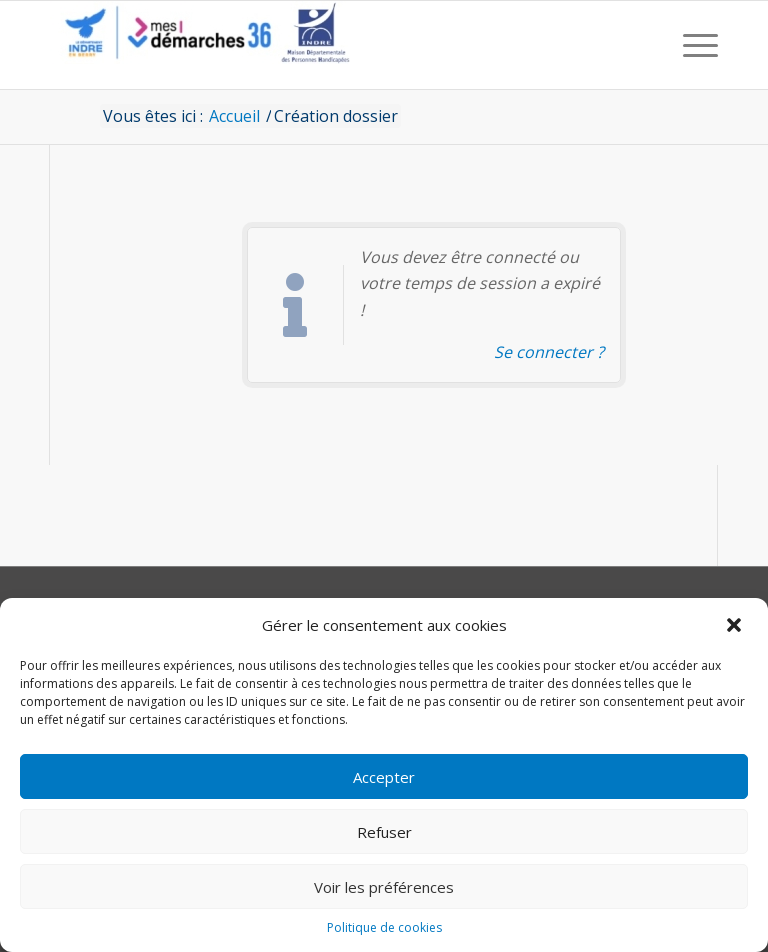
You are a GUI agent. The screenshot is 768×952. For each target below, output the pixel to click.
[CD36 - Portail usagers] (200, 45)
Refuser (384, 832)
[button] (736, 625)
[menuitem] (695, 45)
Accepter (384, 777)
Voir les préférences (384, 887)
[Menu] (695, 45)
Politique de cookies (384, 927)
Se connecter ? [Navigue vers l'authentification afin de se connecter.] (549, 352)
